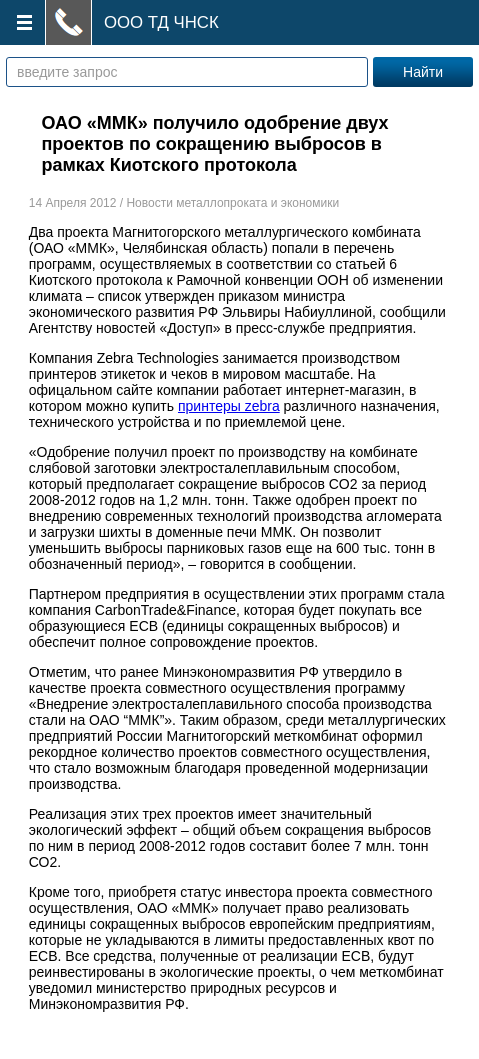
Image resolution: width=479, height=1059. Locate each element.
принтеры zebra (229, 406)
